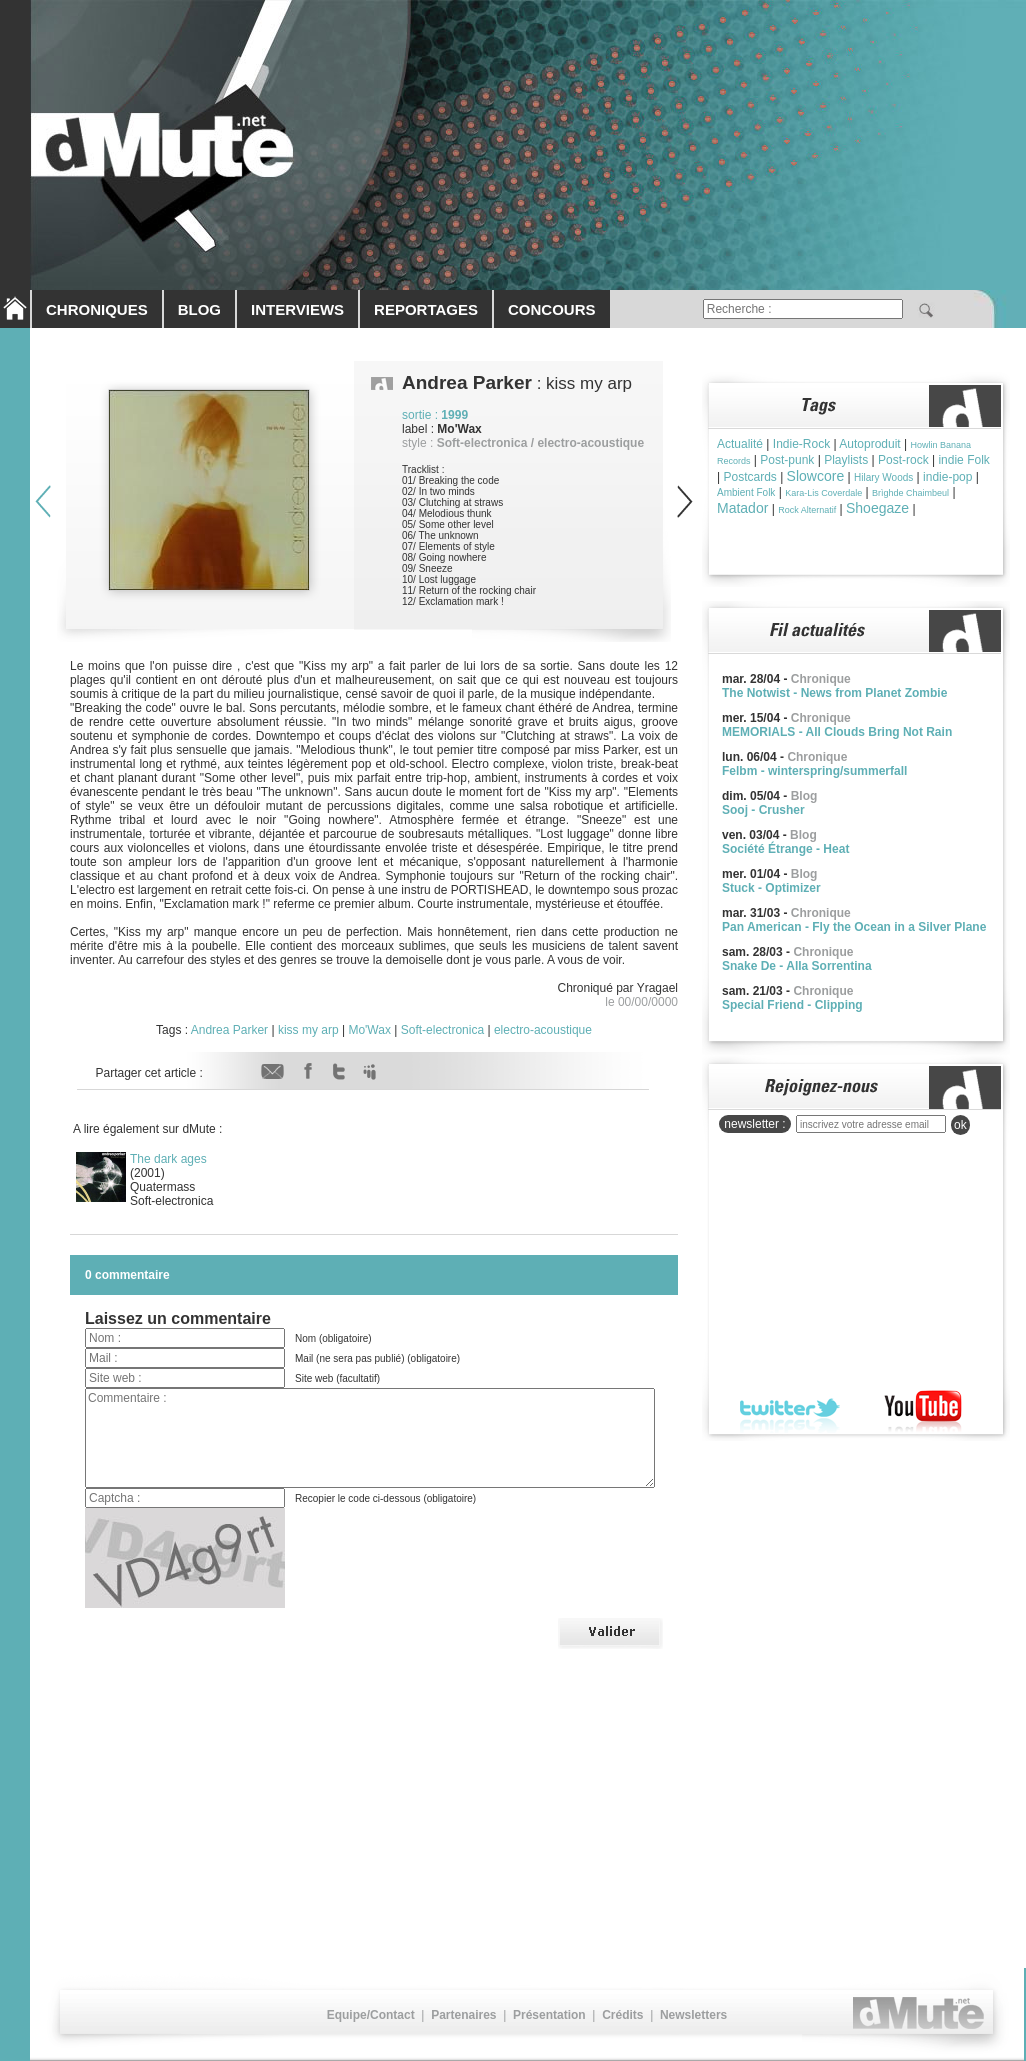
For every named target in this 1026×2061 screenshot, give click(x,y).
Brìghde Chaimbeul (910, 493)
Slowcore (816, 476)
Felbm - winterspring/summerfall (814, 771)
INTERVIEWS (297, 309)
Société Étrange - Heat (785, 849)
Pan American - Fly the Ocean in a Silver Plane (854, 927)
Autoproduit (869, 444)
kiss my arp (308, 1030)
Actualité (740, 444)
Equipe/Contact (371, 2015)
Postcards (749, 477)
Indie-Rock (801, 444)
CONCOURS (552, 309)
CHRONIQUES (97, 309)
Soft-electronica (442, 1030)
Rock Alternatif (807, 510)
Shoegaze (877, 508)
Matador (742, 508)
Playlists (846, 460)
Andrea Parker (229, 1030)
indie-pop (947, 477)
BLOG (199, 309)
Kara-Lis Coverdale (823, 493)
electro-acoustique (543, 1030)
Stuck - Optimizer (771, 888)
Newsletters (693, 2015)
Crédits (622, 2015)
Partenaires (463, 2015)
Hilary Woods (883, 477)
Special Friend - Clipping (792, 1005)
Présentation (549, 2015)
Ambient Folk (746, 492)
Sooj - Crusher (763, 810)
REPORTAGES (426, 309)
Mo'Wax (369, 1030)
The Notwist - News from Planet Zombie (834, 693)
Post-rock (903, 460)
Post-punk (787, 460)
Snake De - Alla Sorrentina (797, 966)
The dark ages (168, 1159)
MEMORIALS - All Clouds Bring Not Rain (837, 732)
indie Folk (963, 460)
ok (960, 1125)
